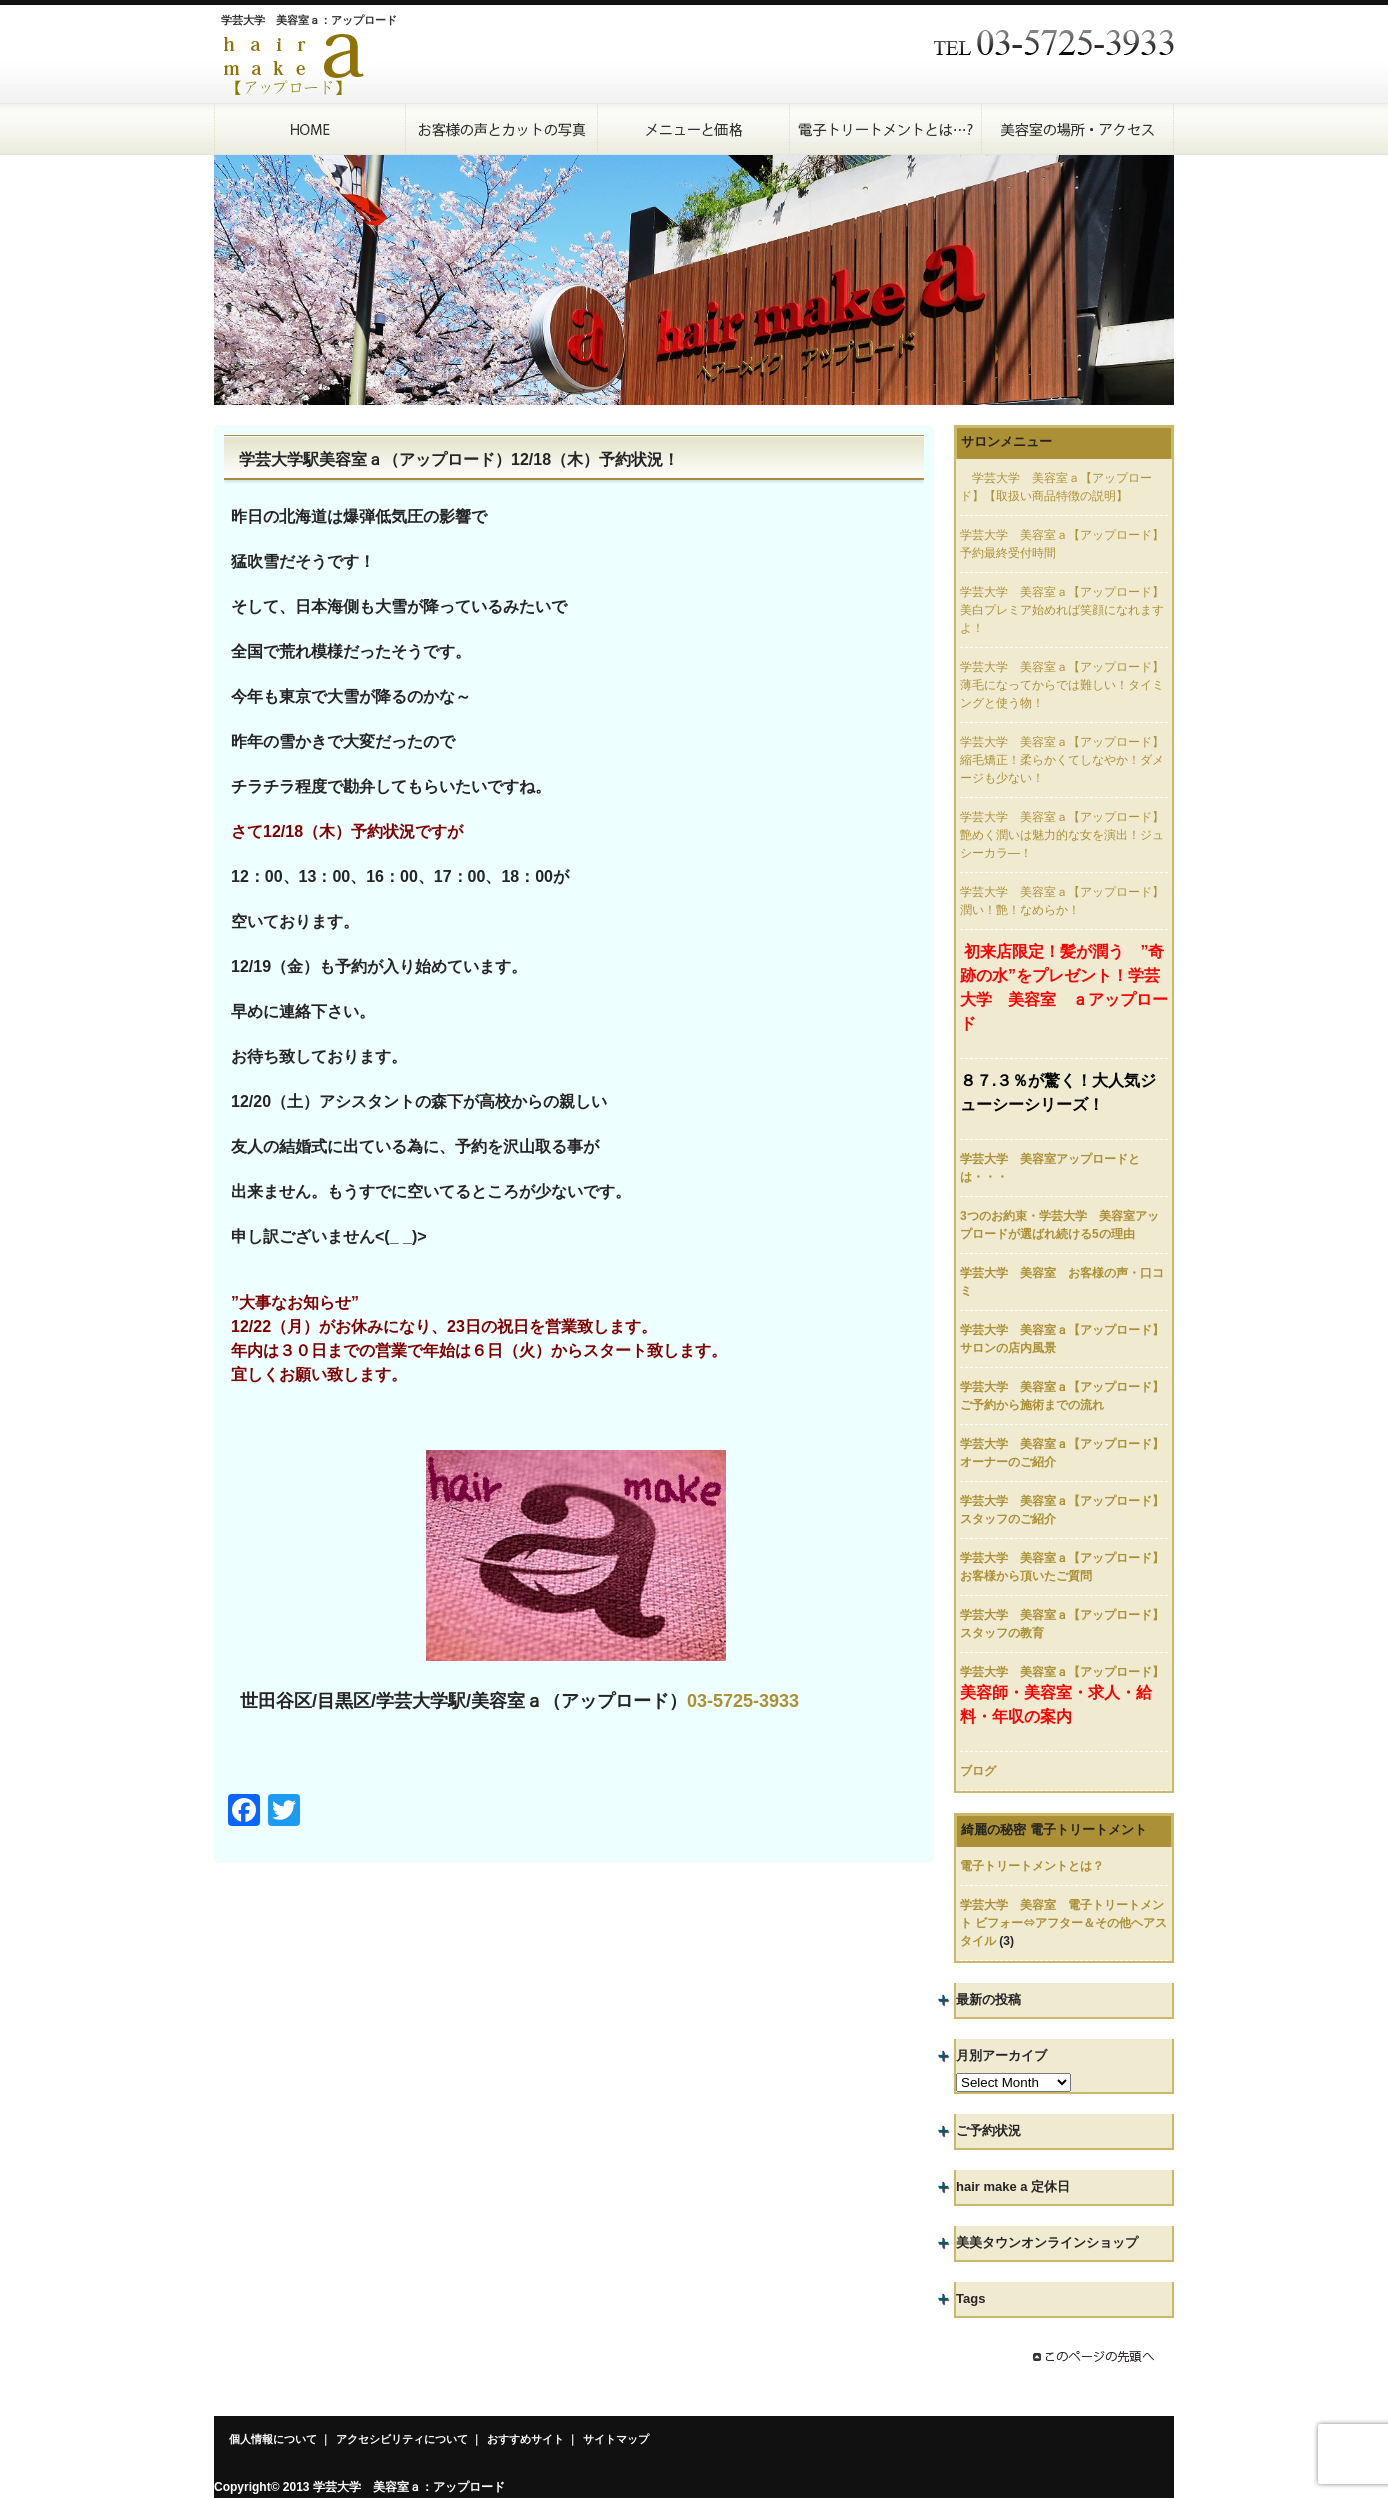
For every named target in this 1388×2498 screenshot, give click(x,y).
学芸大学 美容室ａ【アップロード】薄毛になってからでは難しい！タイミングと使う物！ (1062, 685)
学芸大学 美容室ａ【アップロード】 (1062, 1672)
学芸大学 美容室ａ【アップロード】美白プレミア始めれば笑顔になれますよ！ (1062, 610)
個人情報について (273, 2439)
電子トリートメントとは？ (1032, 1866)
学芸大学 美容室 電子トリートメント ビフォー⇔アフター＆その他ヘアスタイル (1063, 1923)
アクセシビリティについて (402, 2439)
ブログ (978, 1771)
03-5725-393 (738, 1701)
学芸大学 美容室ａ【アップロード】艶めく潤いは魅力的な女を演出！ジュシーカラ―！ (1062, 835)
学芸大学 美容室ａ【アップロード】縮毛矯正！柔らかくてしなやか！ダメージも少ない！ (1062, 760)
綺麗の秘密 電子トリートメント (1054, 1829)
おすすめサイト (525, 2439)
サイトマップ (616, 2439)
